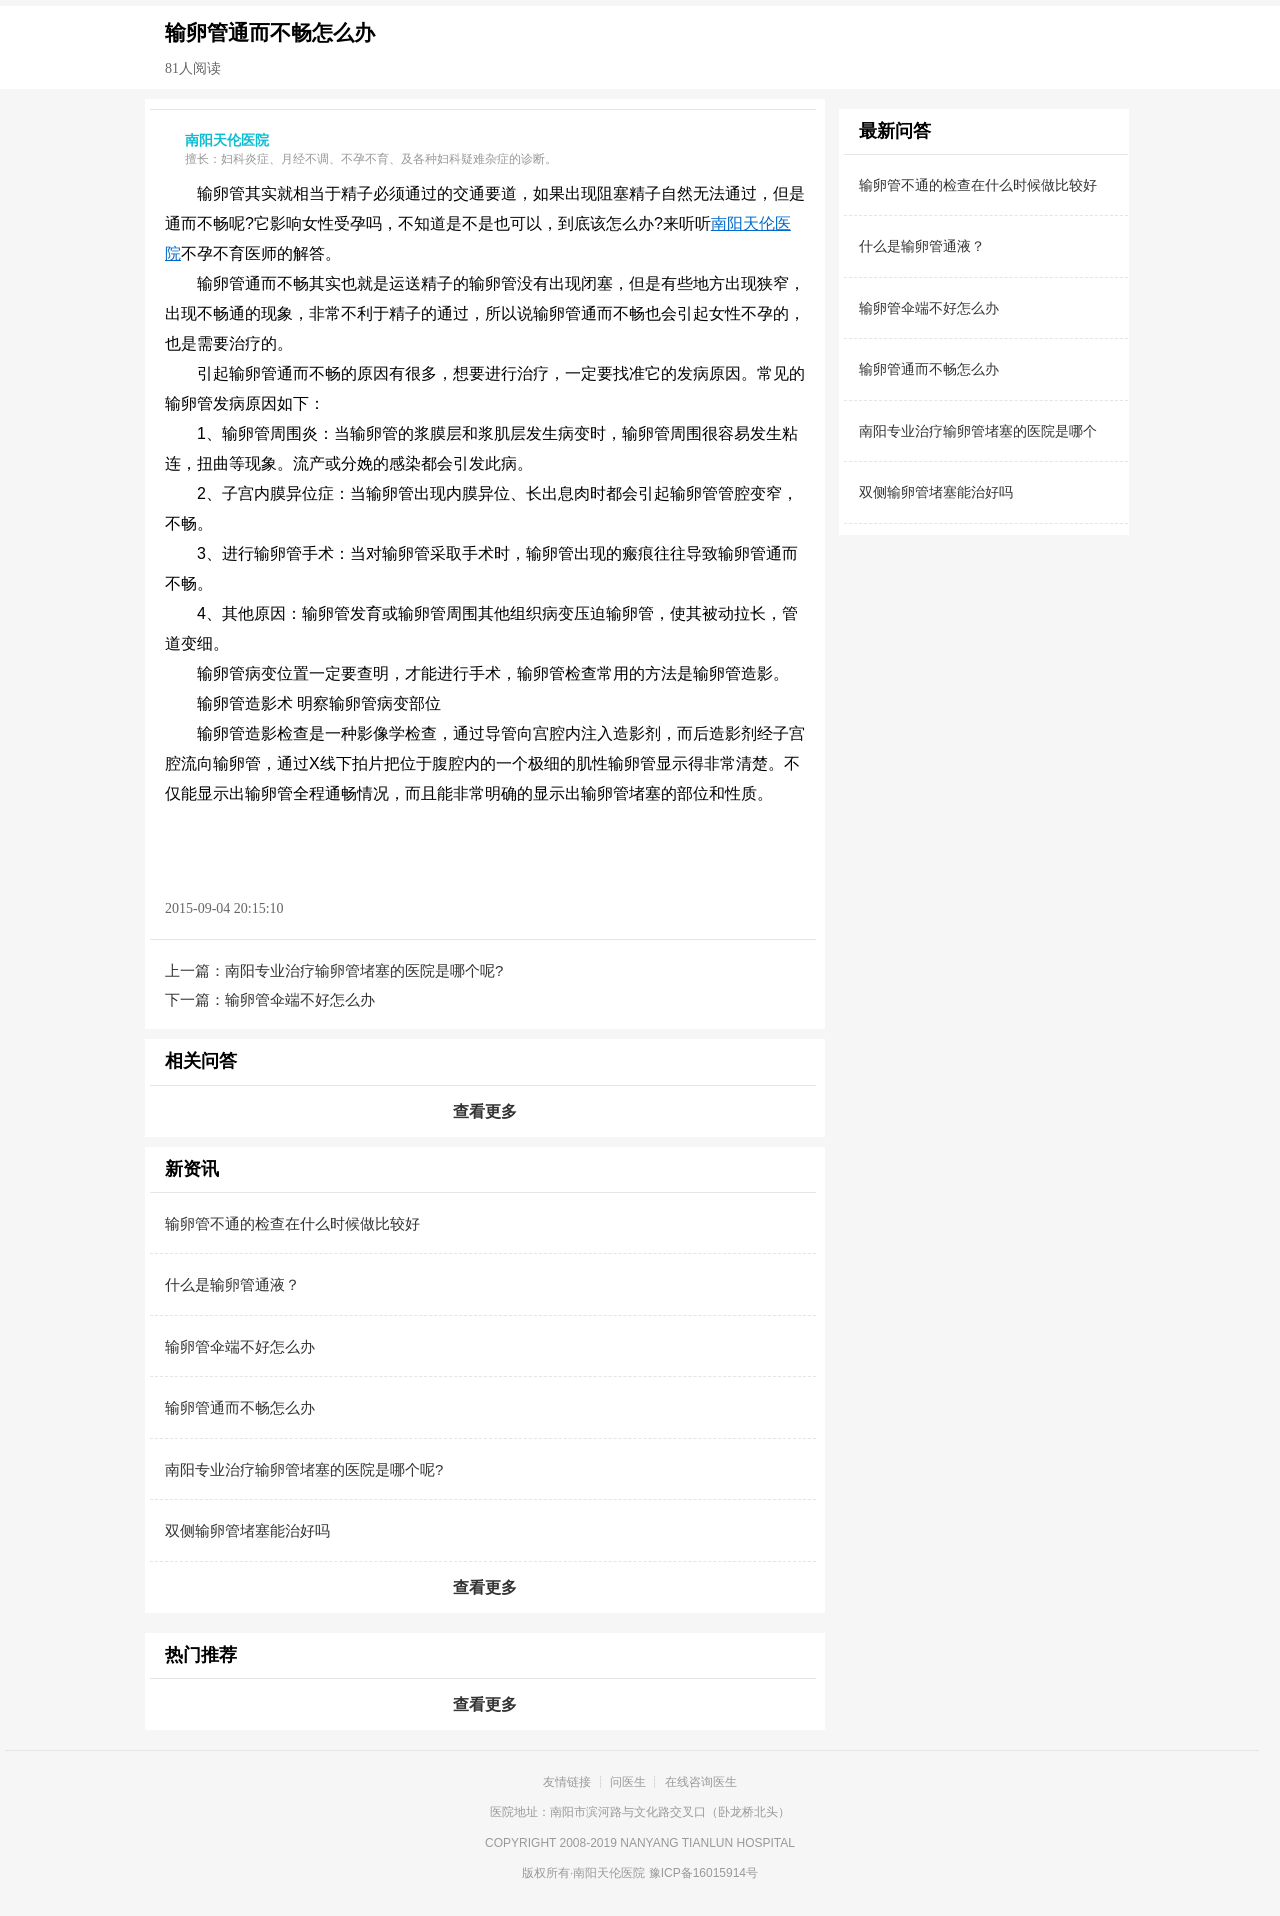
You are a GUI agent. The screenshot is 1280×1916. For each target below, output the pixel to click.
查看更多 (485, 1111)
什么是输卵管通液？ (232, 1284)
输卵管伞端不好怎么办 (300, 999)
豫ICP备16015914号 (703, 1873)
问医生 (628, 1782)
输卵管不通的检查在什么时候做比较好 (292, 1223)
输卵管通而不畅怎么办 (240, 1407)
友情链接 (567, 1782)
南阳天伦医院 (609, 1873)
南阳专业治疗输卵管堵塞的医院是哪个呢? (364, 970)
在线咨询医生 (701, 1782)
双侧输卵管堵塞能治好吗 (247, 1530)
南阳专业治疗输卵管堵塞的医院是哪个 (978, 431)
